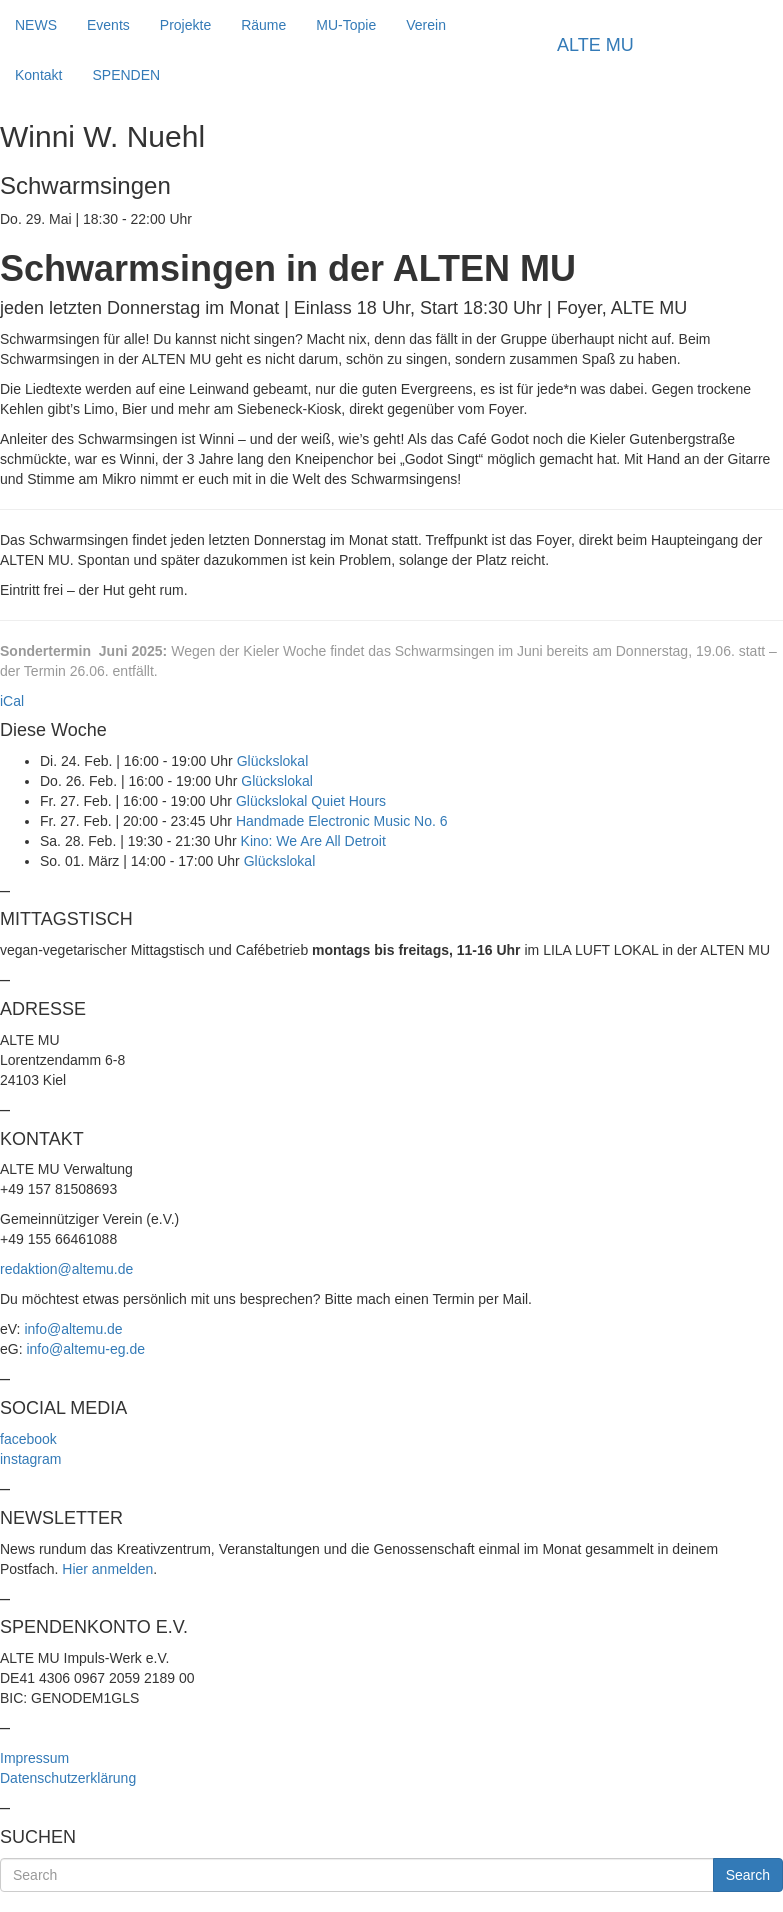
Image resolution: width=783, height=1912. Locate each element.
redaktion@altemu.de (66, 1269)
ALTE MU (595, 45)
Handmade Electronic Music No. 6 (342, 821)
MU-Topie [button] (346, 25)
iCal (12, 701)
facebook (28, 1439)
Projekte (185, 25)
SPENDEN (126, 75)
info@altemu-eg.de (85, 1349)
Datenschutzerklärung (68, 1778)
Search (748, 1875)
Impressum (34, 1758)
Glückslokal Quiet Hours (311, 801)
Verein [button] (426, 25)
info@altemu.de (73, 1329)
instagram (30, 1459)
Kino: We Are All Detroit (313, 841)
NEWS (36, 25)
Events (108, 25)
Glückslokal (273, 761)
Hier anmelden (107, 1569)
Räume (263, 25)
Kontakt (38, 75)
